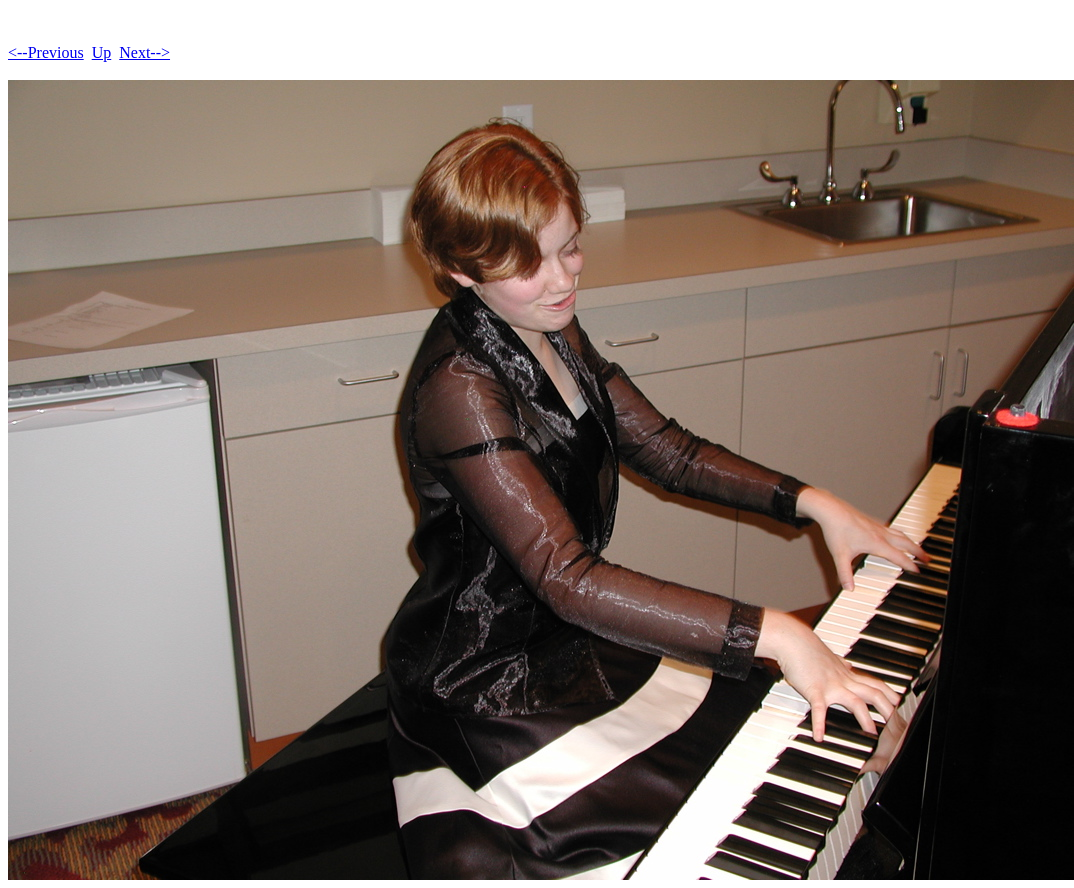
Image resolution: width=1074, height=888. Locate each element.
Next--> (144, 52)
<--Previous (46, 52)
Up (102, 52)
